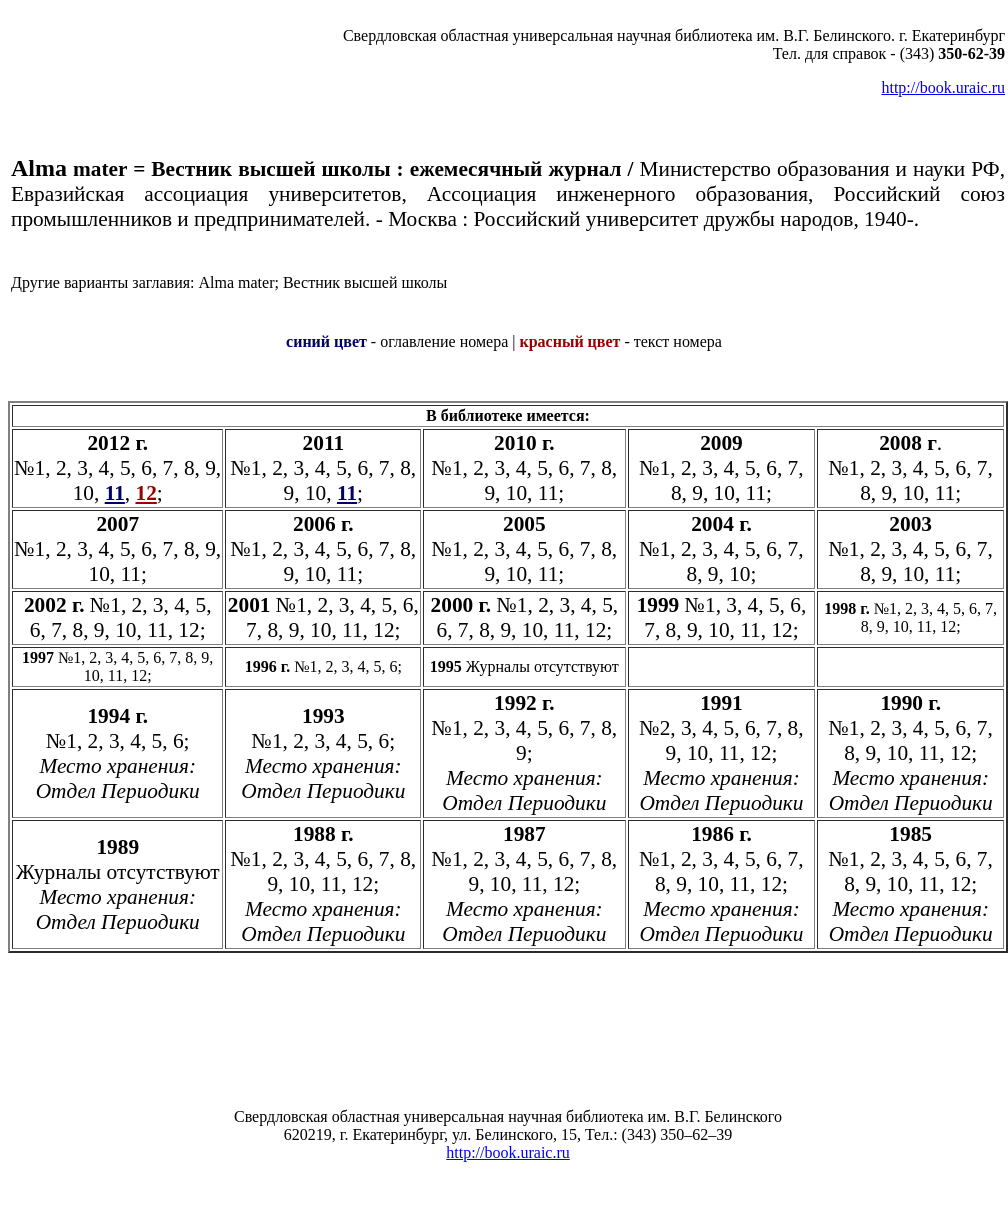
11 (347, 493)
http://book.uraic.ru (943, 87)
